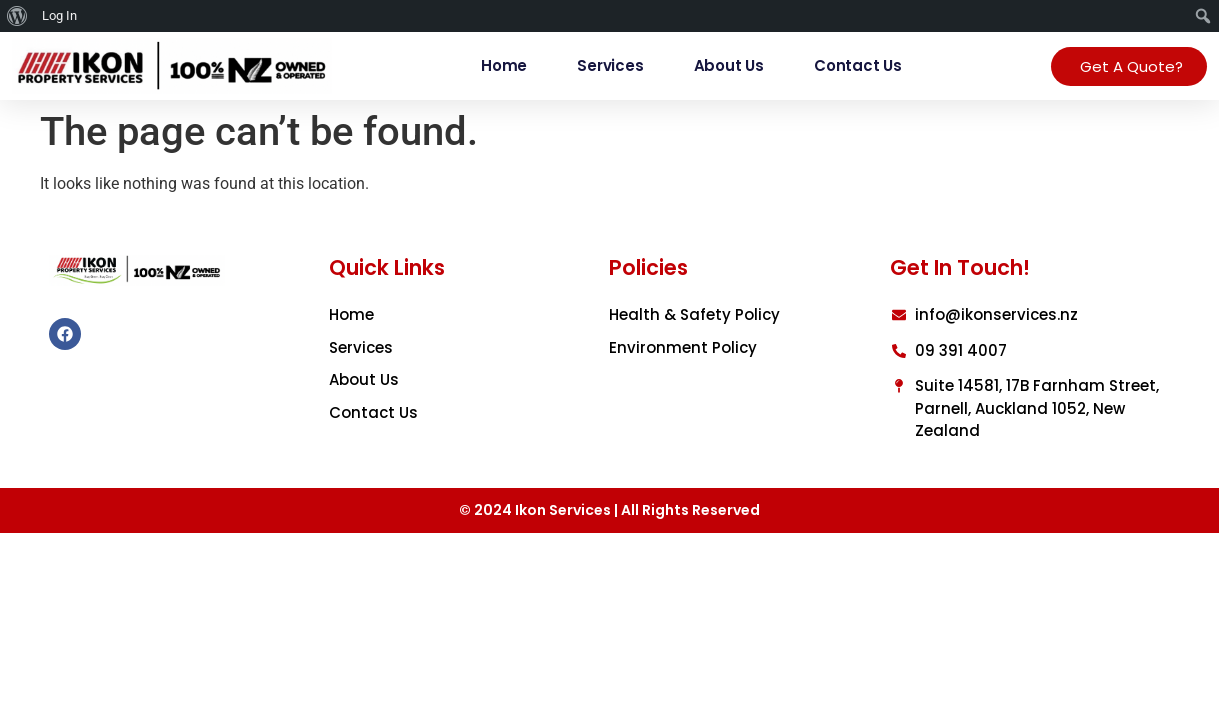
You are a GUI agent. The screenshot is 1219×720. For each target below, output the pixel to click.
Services (610, 65)
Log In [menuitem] (59, 15)
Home (504, 65)
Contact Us (858, 65)
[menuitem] (17, 16)
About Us (729, 65)
